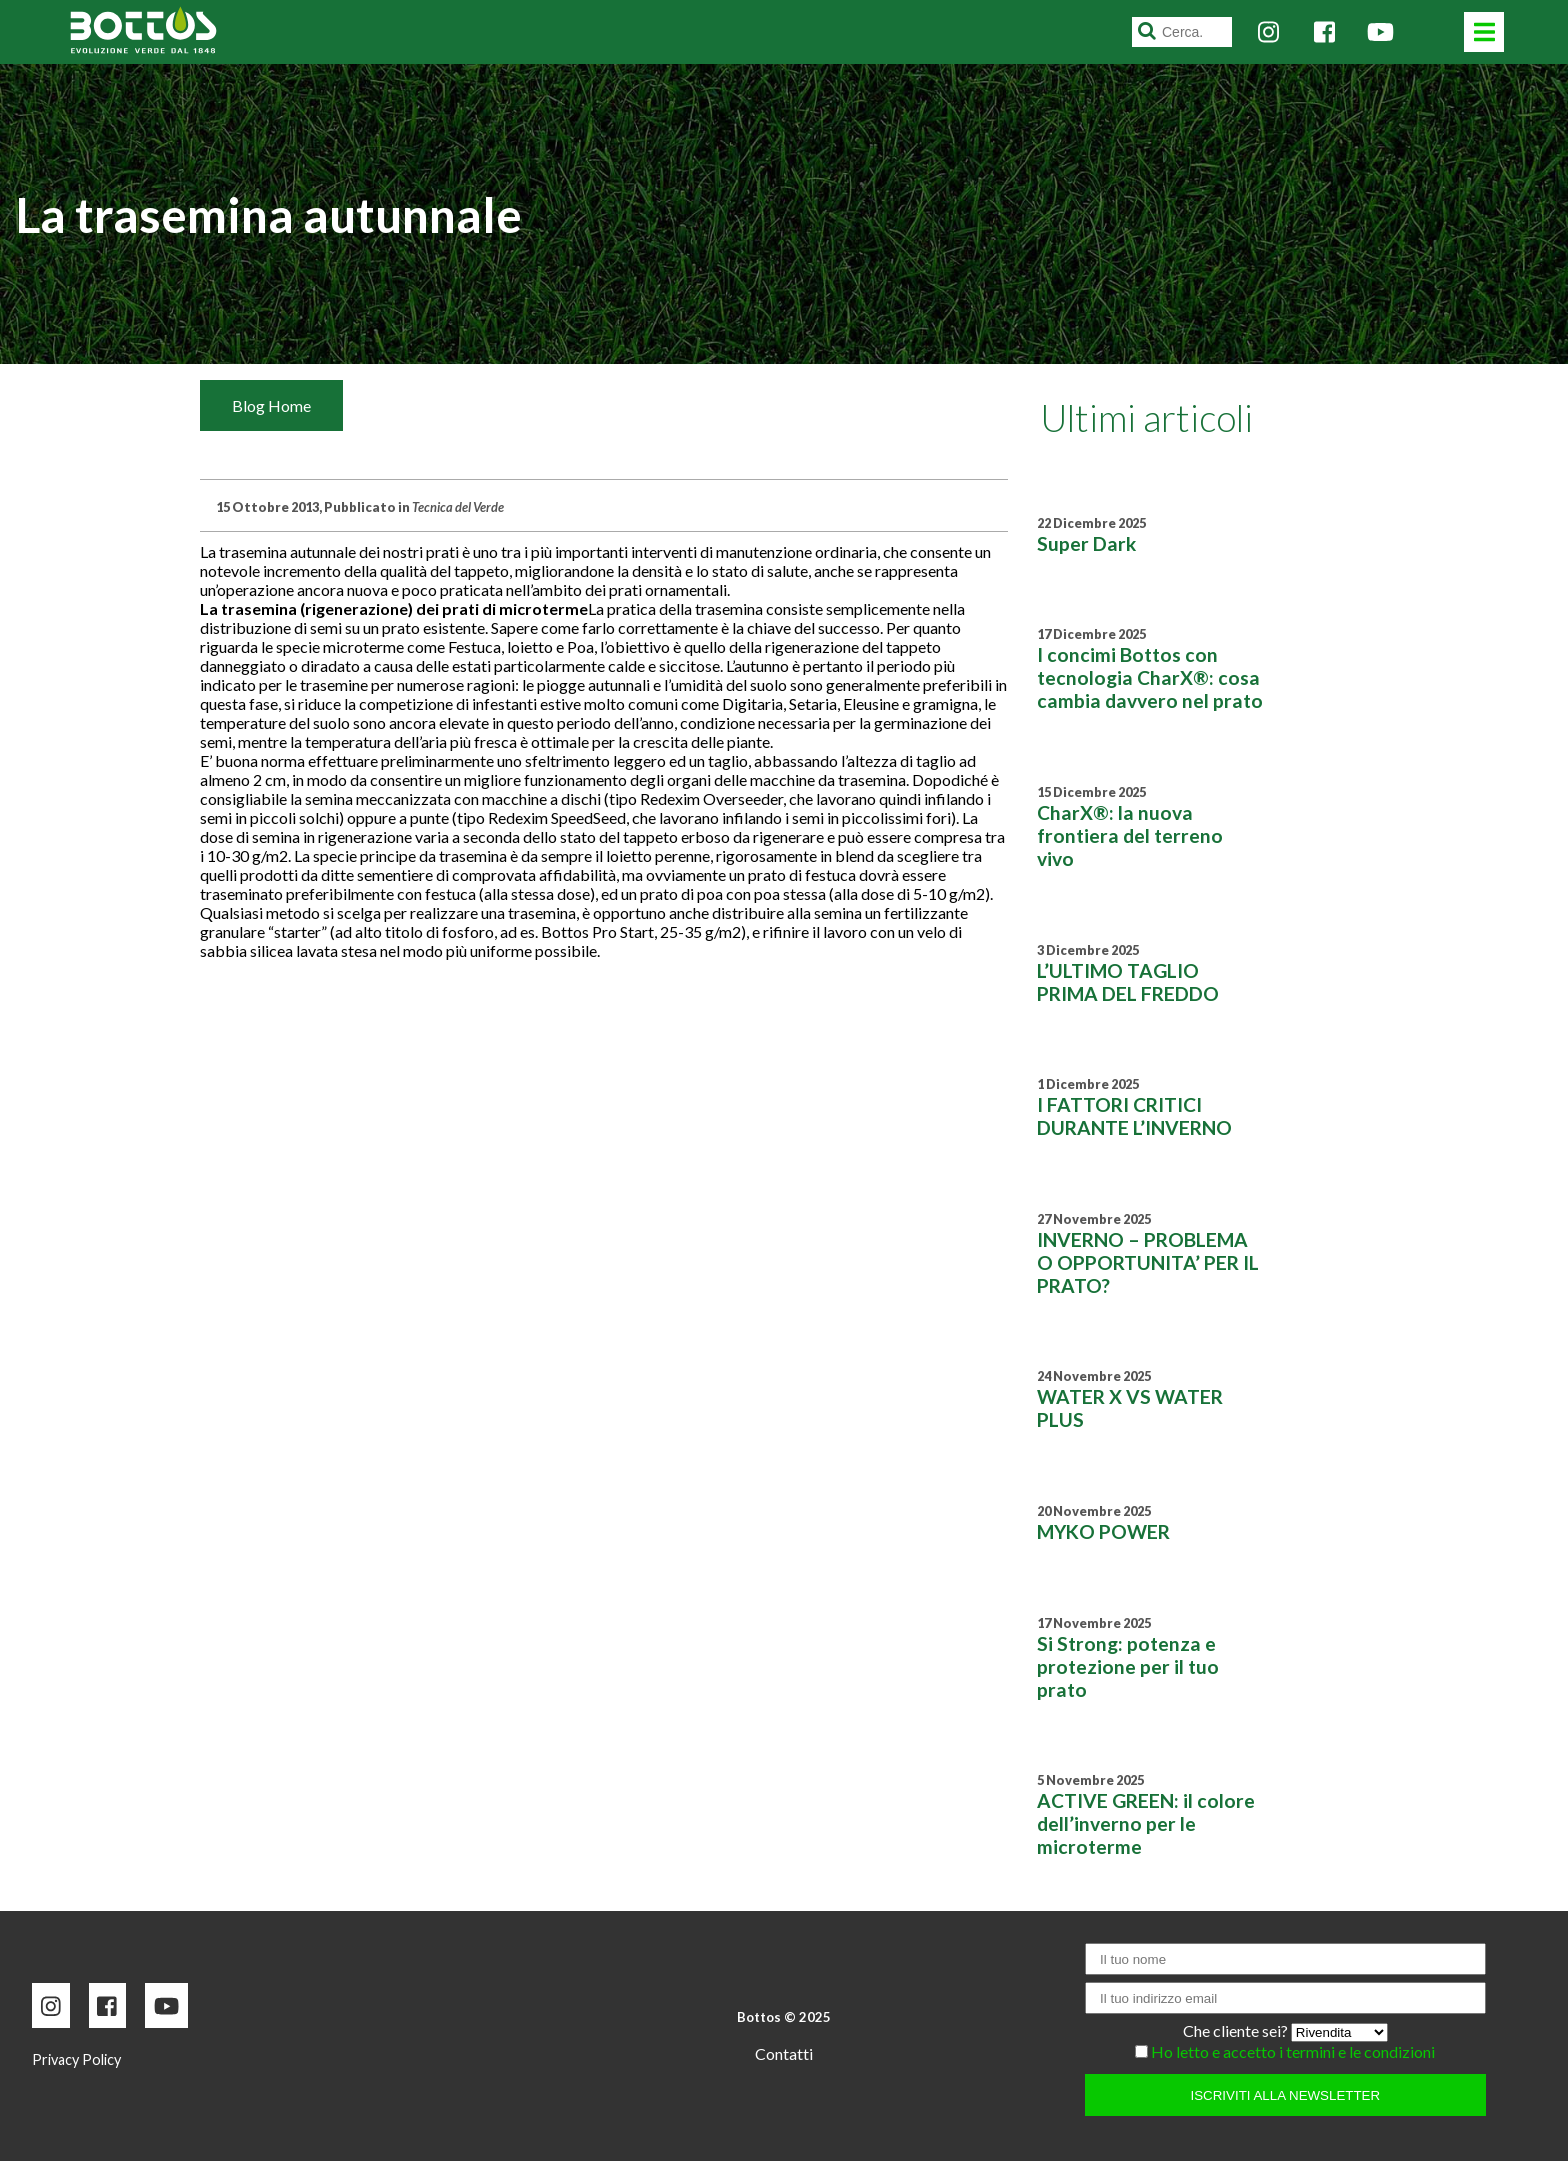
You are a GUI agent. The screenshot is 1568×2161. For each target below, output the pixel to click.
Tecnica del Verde (458, 507)
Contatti (784, 2053)
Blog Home (271, 405)
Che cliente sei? (1237, 2030)
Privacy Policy (76, 2059)
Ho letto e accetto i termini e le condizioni (1293, 2051)
